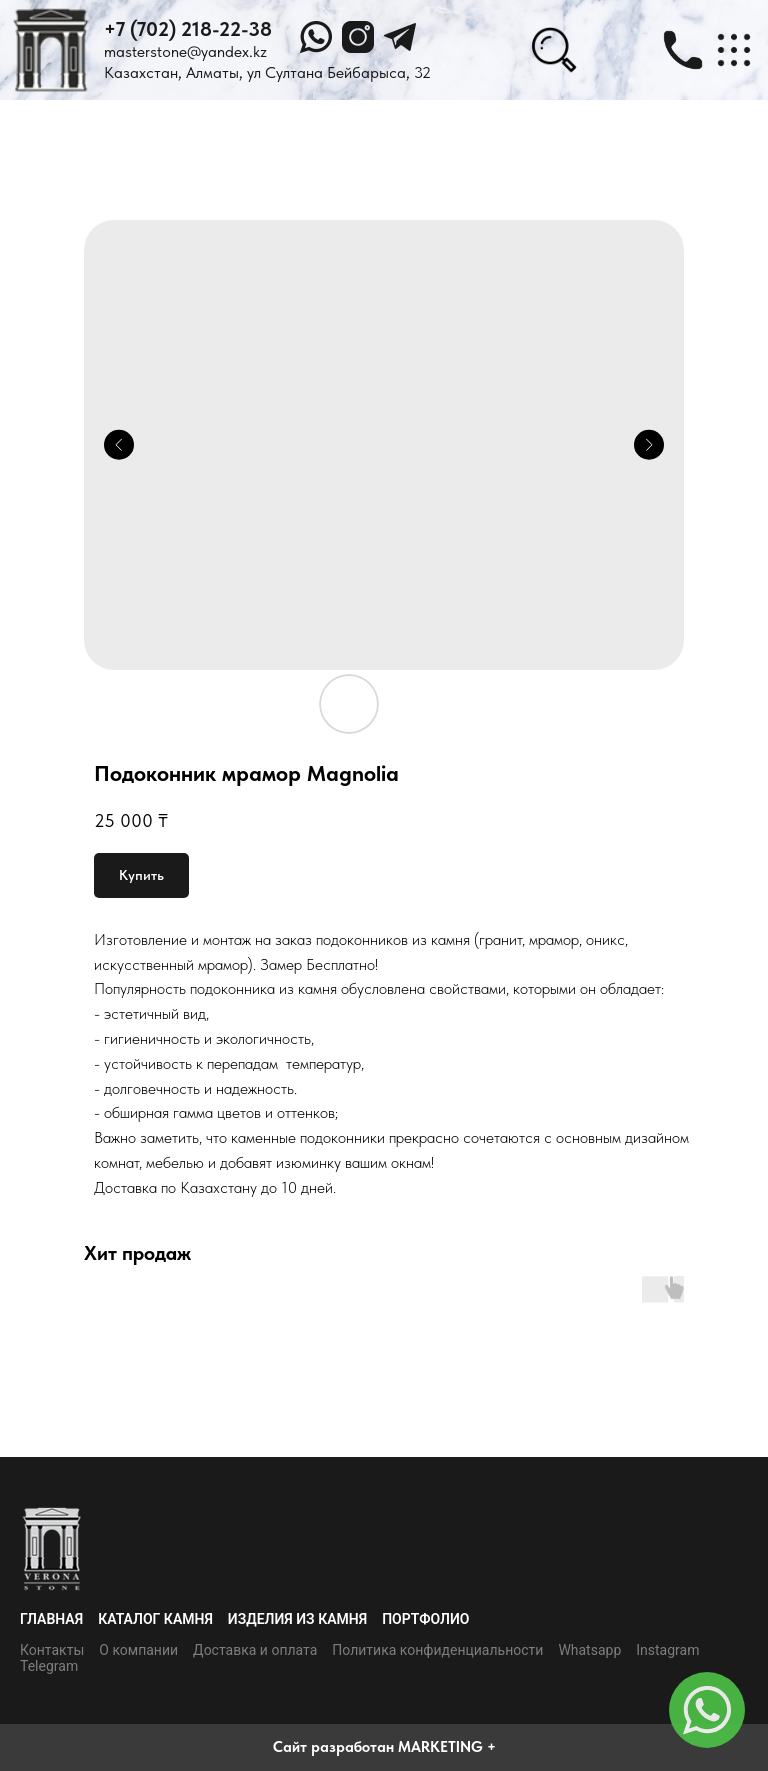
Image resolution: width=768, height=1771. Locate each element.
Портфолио (425, 1619)
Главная (51, 1619)
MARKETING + (447, 1747)
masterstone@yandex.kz (185, 51)
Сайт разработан (333, 1747)
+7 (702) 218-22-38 (188, 29)
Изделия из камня (297, 1619)
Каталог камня (155, 1619)
